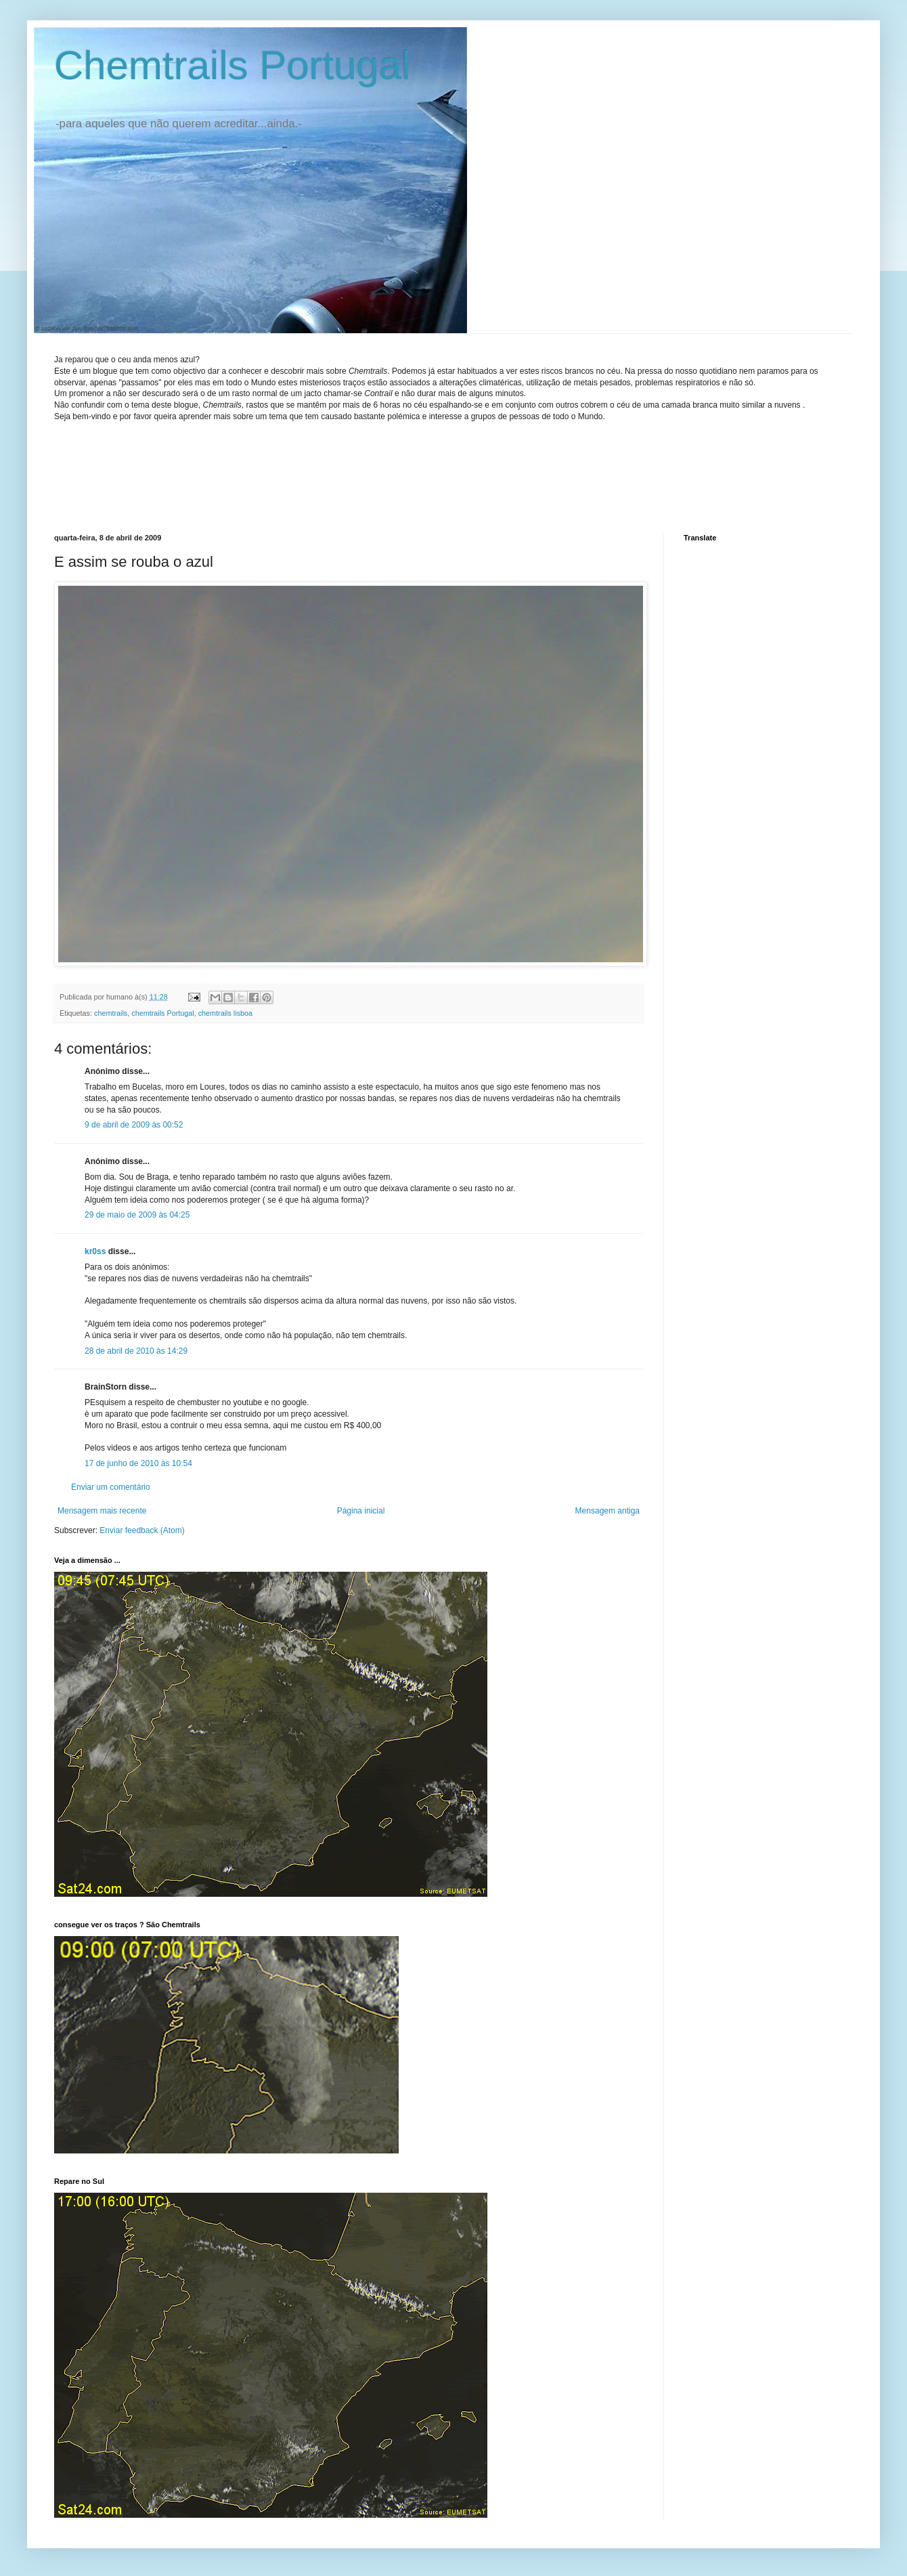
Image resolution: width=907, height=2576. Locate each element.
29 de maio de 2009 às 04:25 (137, 1215)
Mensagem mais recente (102, 1511)
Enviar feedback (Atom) (141, 1530)
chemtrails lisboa (225, 1013)
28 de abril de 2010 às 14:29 (136, 1351)
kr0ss (95, 1251)
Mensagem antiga (607, 1511)
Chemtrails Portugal (232, 65)
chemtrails (110, 1013)
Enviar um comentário (110, 1487)
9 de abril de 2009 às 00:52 (134, 1125)
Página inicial (361, 1511)
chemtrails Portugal (162, 1013)
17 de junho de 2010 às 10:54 (138, 1463)
